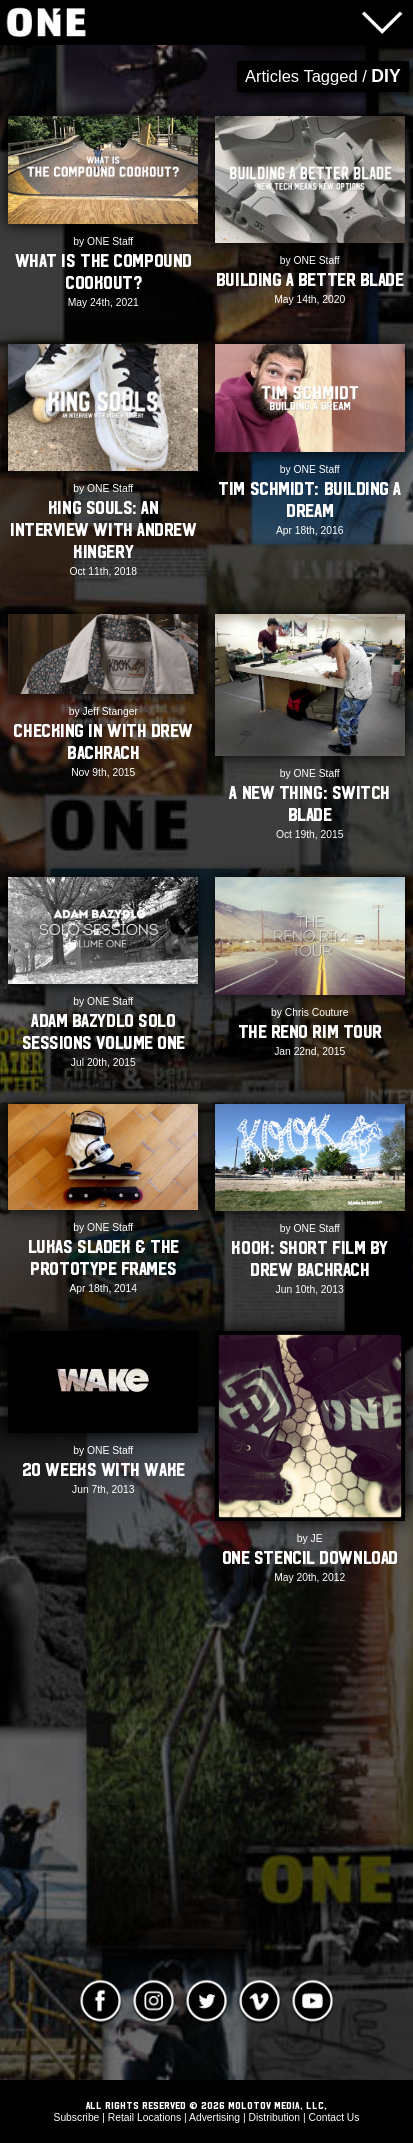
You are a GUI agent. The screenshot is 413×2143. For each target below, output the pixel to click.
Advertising (214, 2117)
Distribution (274, 2117)
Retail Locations (144, 2117)
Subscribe (77, 2117)
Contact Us (333, 2117)
